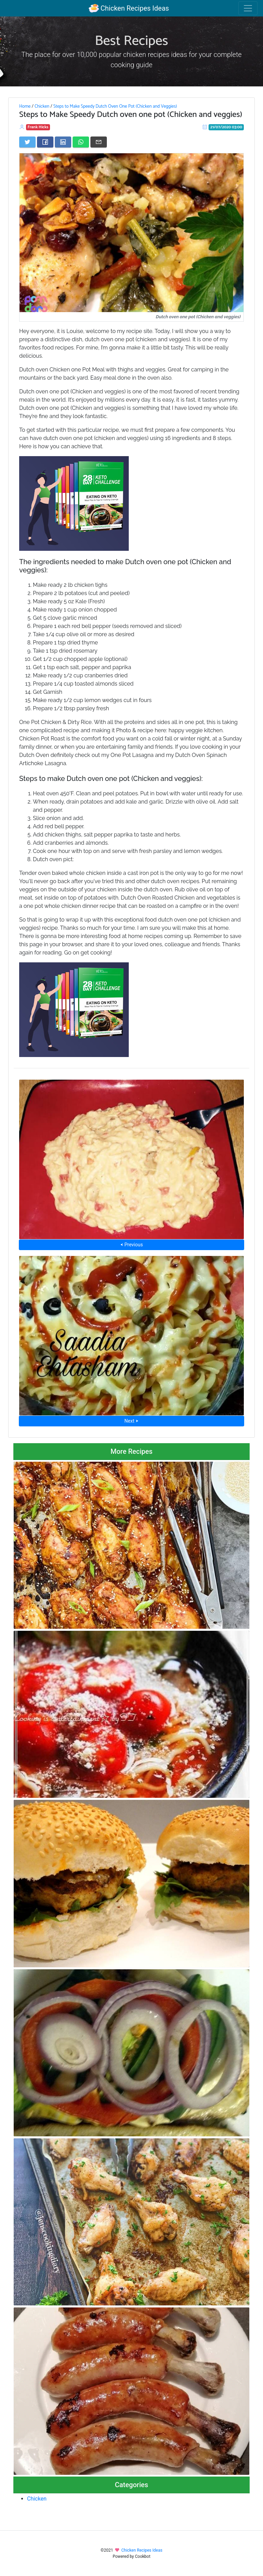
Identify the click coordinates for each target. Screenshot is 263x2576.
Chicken (42, 106)
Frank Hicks (38, 127)
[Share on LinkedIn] (63, 141)
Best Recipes (131, 41)
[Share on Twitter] (27, 141)
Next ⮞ (131, 1421)
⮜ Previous (131, 1244)
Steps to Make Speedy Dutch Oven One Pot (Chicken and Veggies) (115, 106)
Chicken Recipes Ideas (129, 8)
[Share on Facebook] (45, 141)
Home (24, 106)
